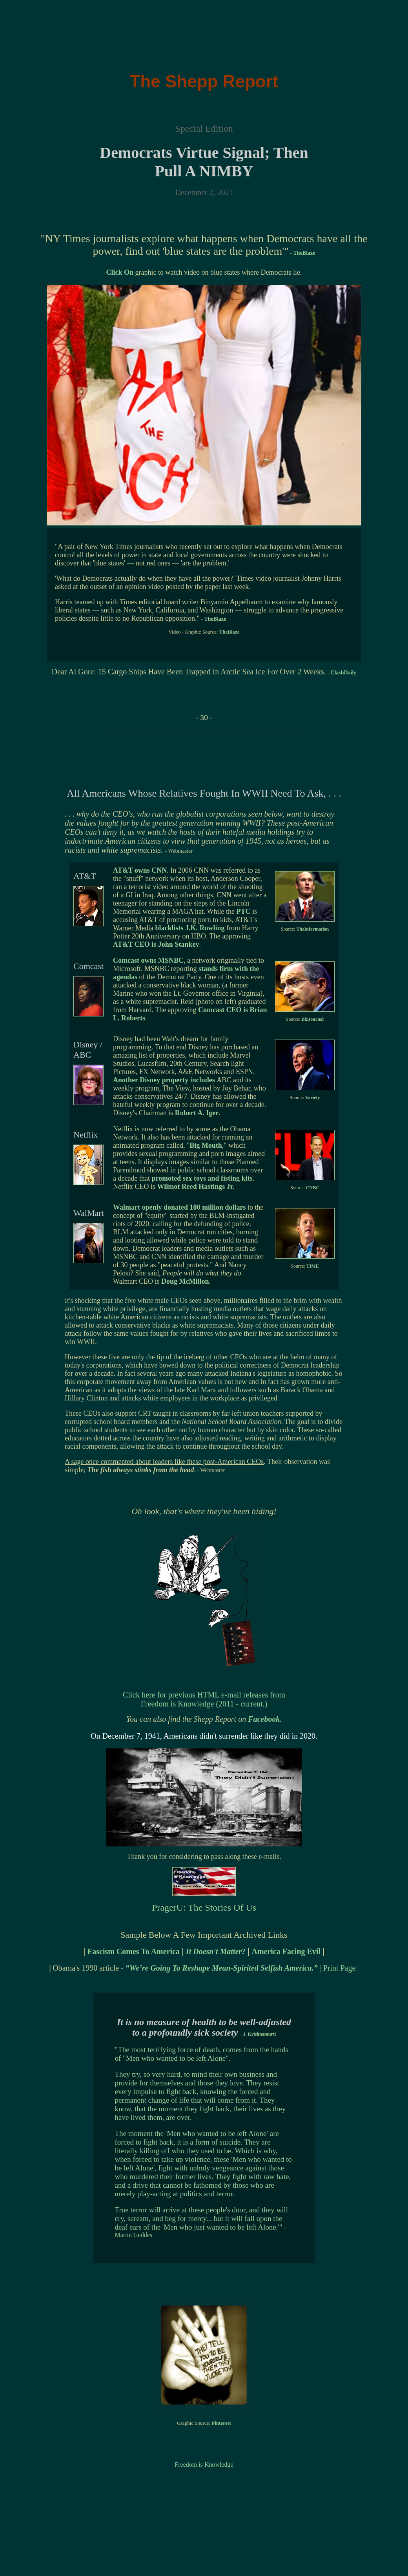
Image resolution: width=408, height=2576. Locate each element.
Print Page (339, 1968)
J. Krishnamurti (259, 2034)
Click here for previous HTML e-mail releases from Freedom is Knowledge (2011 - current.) (204, 1699)
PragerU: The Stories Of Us (204, 1907)
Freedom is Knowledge (204, 2464)
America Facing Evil (286, 1951)
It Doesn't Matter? (217, 1951)
